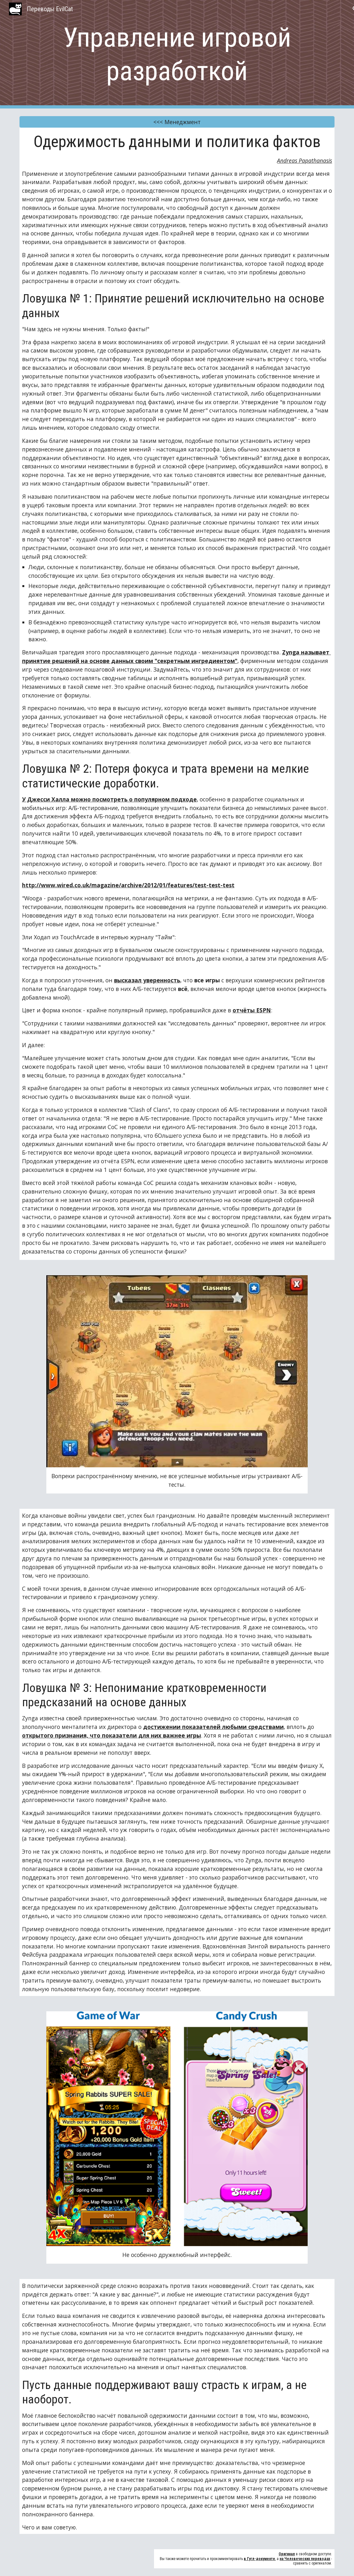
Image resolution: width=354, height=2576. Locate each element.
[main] (177, 54)
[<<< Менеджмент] (177, 122)
